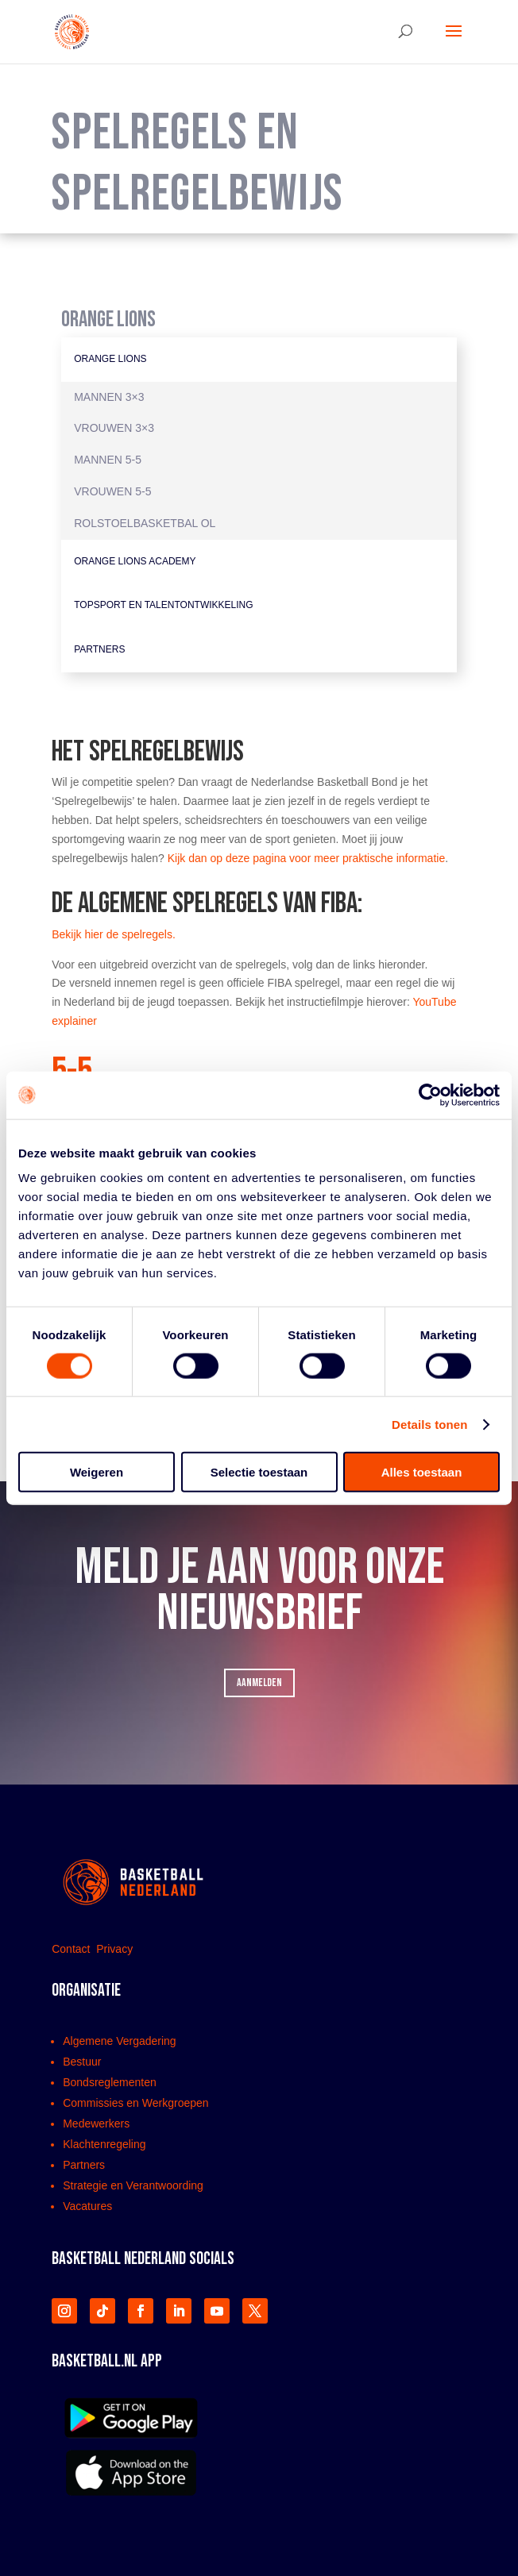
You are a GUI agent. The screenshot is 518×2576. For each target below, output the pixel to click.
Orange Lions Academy (134, 561)
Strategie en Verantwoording (133, 2185)
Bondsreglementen (110, 2082)
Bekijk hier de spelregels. (114, 934)
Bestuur (82, 2061)
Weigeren (96, 1472)
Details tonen (429, 1423)
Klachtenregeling (104, 2144)
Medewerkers (96, 2123)
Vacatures (87, 2206)
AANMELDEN (259, 1682)
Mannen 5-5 (107, 459)
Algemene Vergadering (119, 2041)
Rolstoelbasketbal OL (144, 523)
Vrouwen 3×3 (114, 428)
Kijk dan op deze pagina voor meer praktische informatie (306, 858)
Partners (99, 649)
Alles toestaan (421, 1472)
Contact (72, 1949)
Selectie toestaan (259, 1472)
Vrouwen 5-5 (112, 491)
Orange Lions (110, 358)
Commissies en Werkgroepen (135, 2103)
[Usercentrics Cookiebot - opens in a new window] (430, 1095)
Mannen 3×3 (109, 397)
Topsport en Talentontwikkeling (163, 604)
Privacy (114, 1949)
